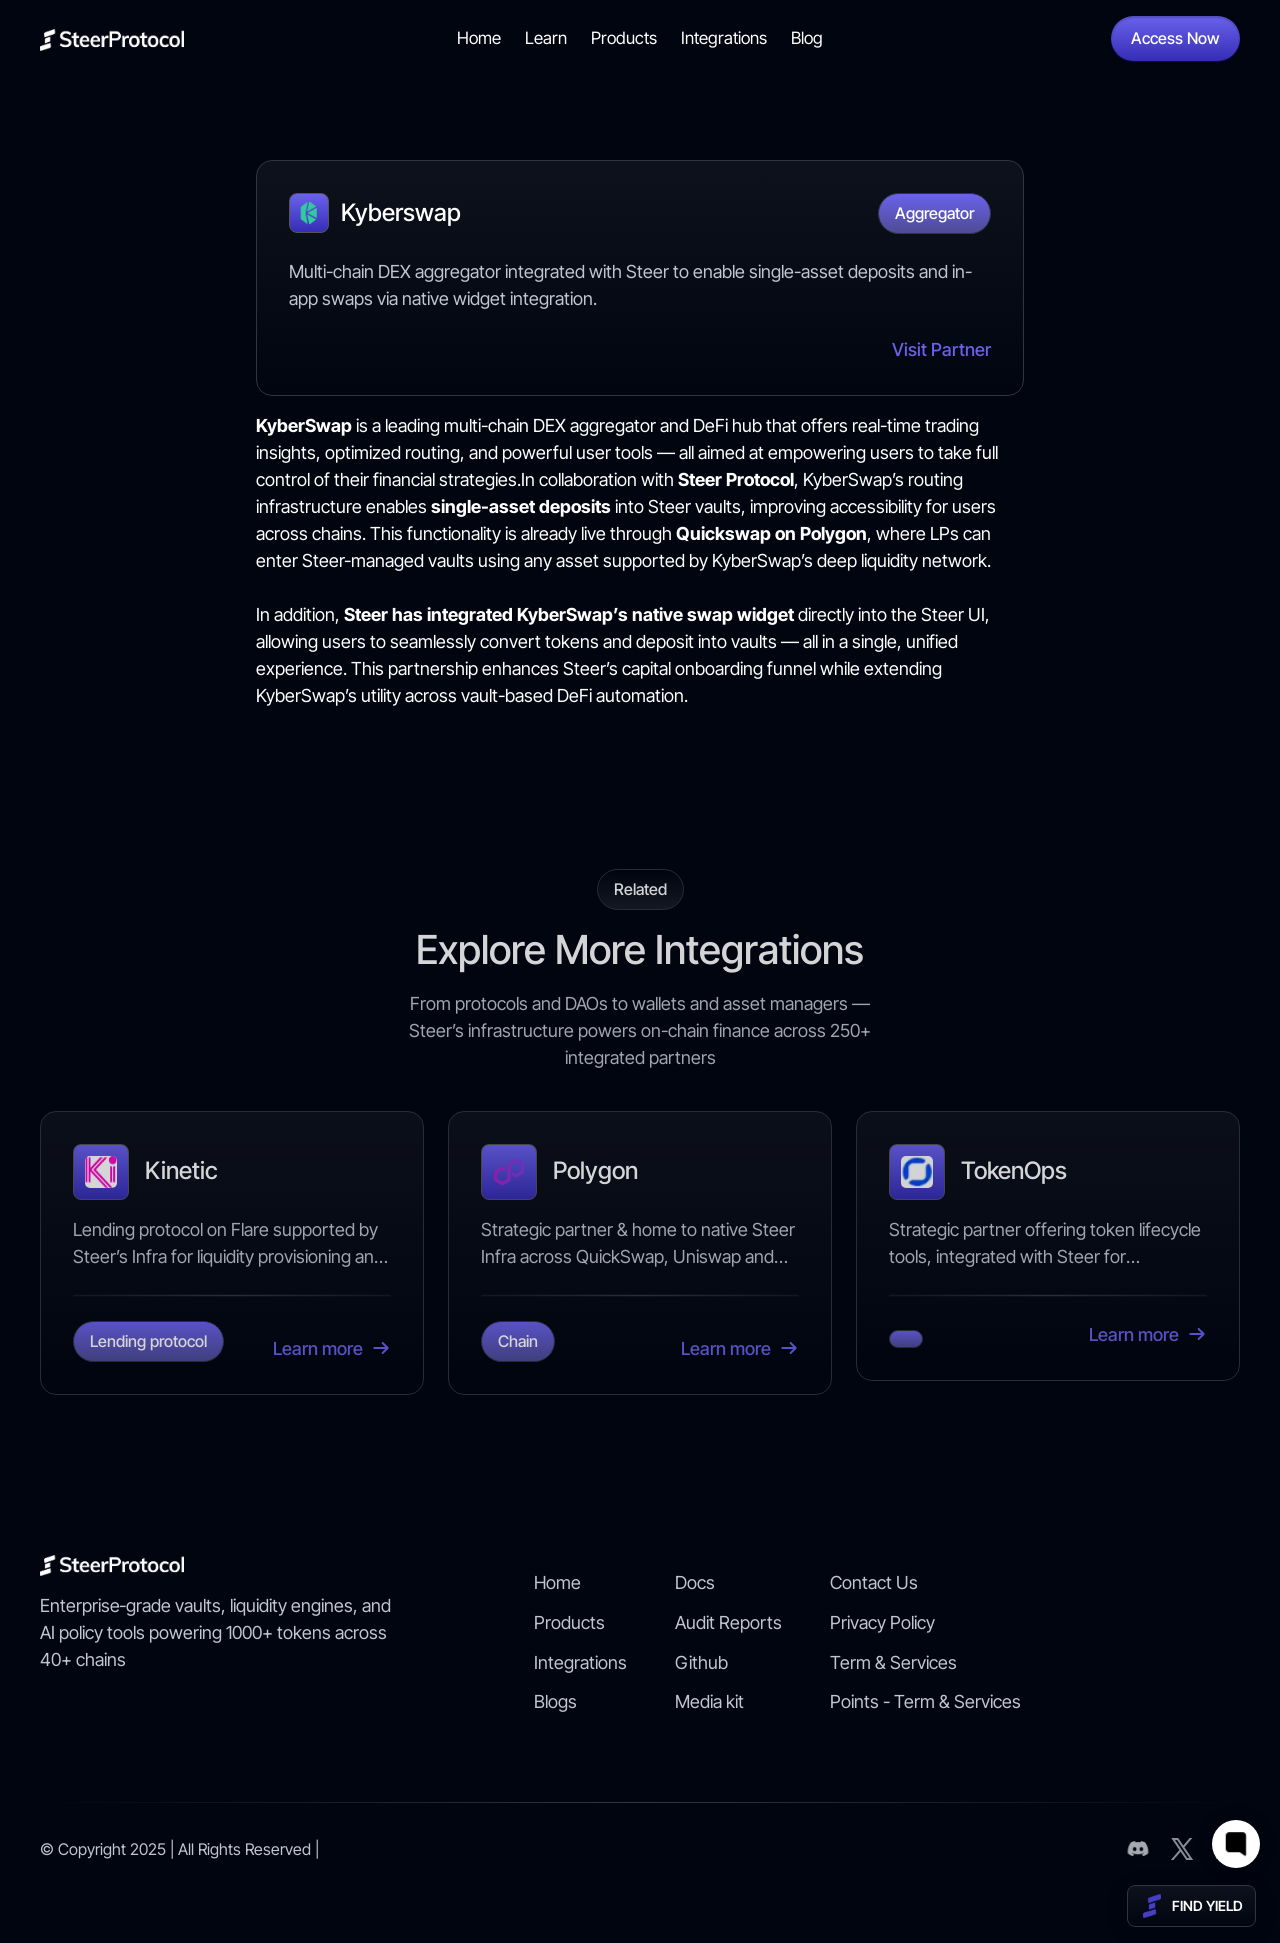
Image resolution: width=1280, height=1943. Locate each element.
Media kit (709, 1701)
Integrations (724, 38)
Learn (546, 38)
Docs (695, 1582)
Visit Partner (941, 349)
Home (479, 38)
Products (624, 38)
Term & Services (893, 1662)
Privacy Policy (882, 1622)
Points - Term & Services (925, 1701)
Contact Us (874, 1582)
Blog (807, 38)
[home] (112, 38)
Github (701, 1662)
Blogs (555, 1701)
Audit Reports (728, 1622)
